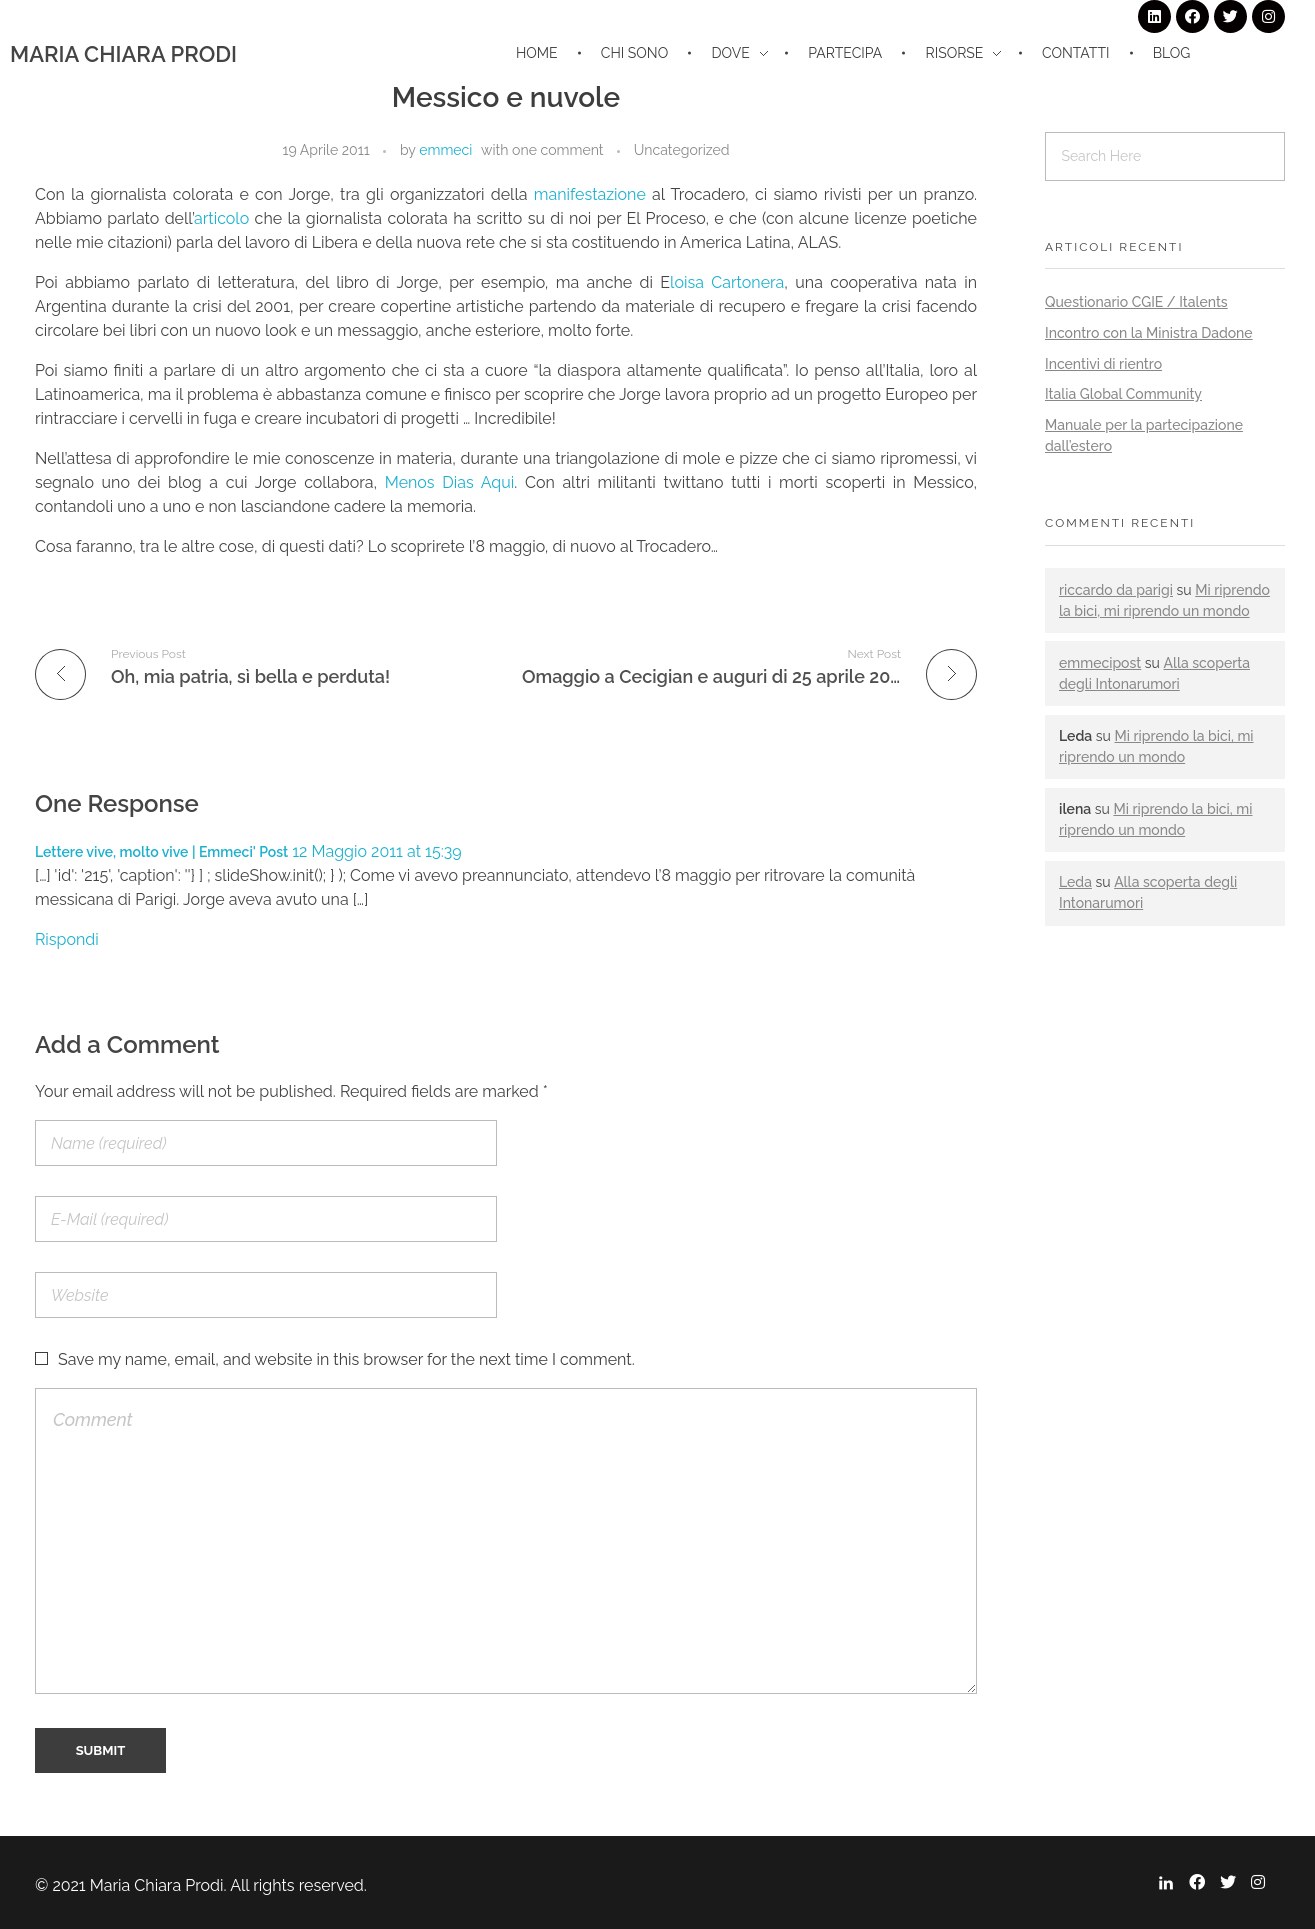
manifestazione (593, 194)
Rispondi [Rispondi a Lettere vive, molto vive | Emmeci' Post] (67, 939)
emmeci (445, 150)
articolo (224, 218)
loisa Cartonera (727, 282)
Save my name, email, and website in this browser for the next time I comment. (346, 1359)
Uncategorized (682, 150)
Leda (1075, 882)
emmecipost (1100, 663)
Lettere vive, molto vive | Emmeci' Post (161, 852)
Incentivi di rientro (1103, 364)
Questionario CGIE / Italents (1136, 302)
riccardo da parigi (1116, 590)
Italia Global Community (1123, 394)
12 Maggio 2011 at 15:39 (376, 851)
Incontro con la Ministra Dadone (1149, 333)
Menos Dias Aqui (450, 482)
